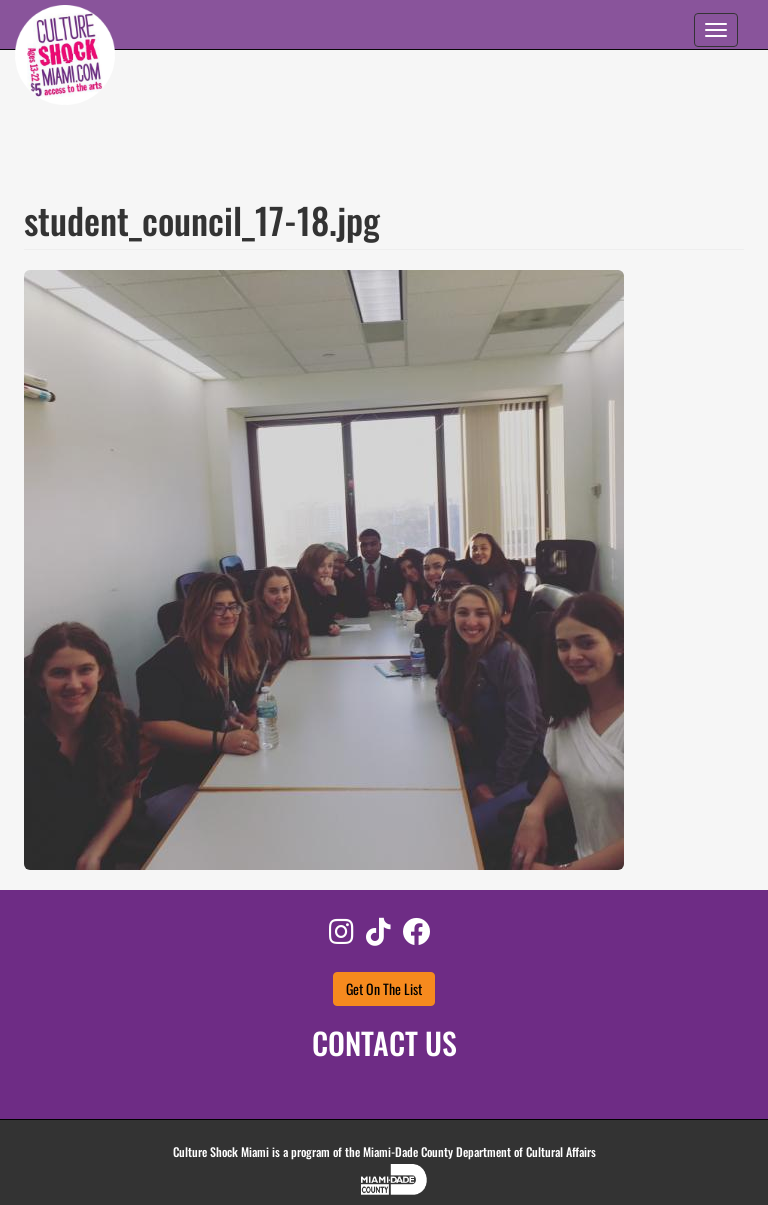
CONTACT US (384, 1042)
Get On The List (384, 988)
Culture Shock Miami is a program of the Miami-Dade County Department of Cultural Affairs (384, 1151)
